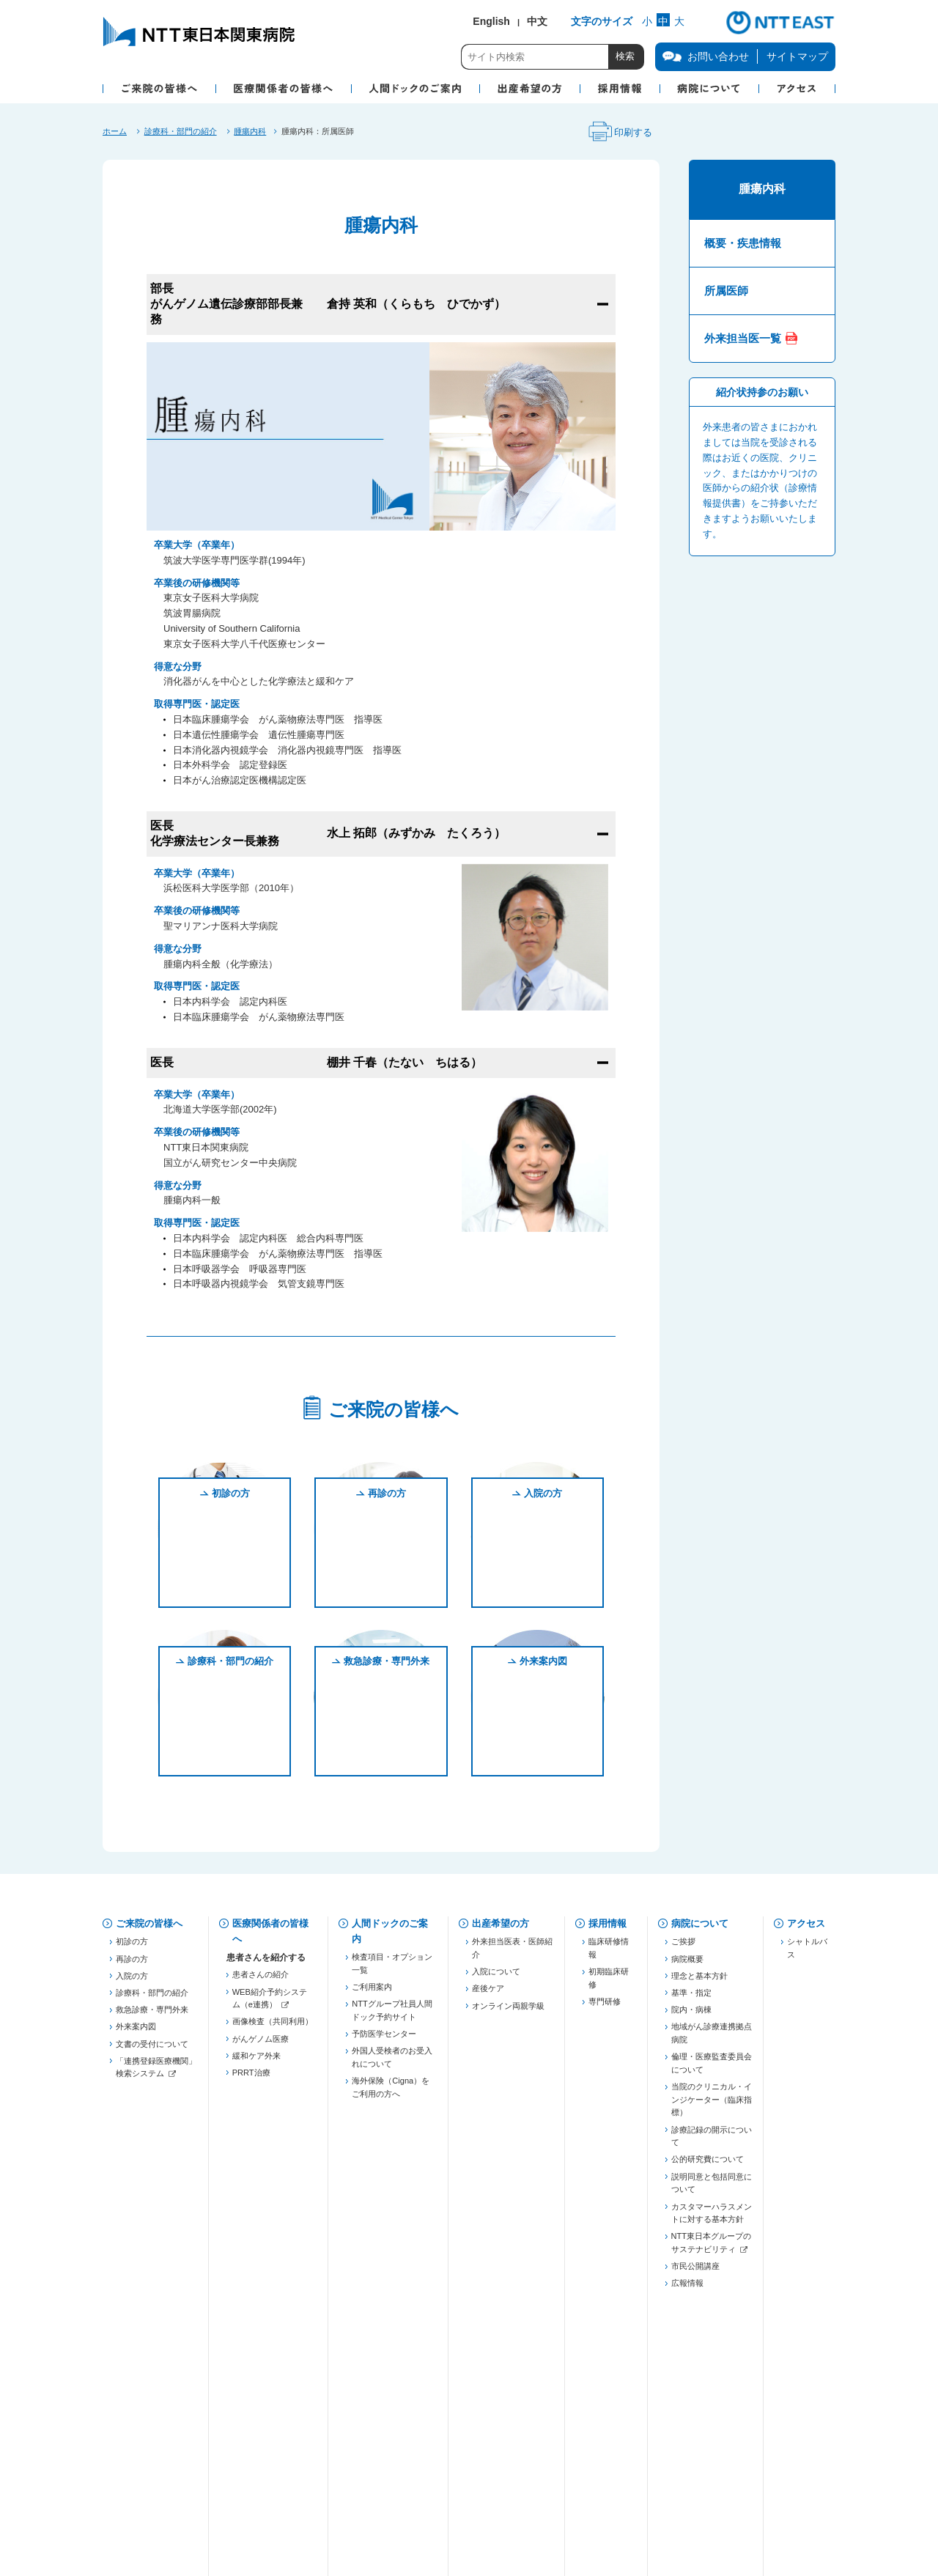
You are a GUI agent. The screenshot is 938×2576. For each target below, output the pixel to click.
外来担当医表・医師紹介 (512, 1954)
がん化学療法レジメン (272, 2380)
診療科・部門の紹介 (180, 131)
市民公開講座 (695, 2271)
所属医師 (726, 290)
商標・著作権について (285, 2495)
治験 (240, 2362)
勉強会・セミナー (264, 2276)
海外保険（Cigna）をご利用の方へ (390, 2093)
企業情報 (135, 2495)
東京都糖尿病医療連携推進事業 (272, 2253)
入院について (496, 1977)
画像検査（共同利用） (272, 2027)
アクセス (806, 1923)
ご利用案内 (372, 1992)
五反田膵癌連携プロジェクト (272, 2176)
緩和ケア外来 (256, 2060)
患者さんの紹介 (260, 1980)
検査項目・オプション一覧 (392, 1969)
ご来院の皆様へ (149, 1923)
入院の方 (543, 1592)
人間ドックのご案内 (390, 1931)
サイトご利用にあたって (470, 2495)
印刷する (618, 133)
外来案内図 (543, 1760)
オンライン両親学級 (508, 2011)
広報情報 (687, 2288)
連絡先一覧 (252, 2315)
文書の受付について (152, 2049)
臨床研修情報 (608, 1954)
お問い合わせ (144, 2450)
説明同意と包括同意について (711, 2188)
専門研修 (604, 2007)
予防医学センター (384, 2039)
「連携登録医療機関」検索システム (156, 2073)
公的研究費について (707, 2164)
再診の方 (387, 1592)
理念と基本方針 (699, 1981)
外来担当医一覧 (742, 338)
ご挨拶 (683, 1947)
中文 (537, 21)
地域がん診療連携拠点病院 (711, 2039)
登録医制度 (252, 2118)
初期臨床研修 (608, 1984)
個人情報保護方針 (278, 2450)
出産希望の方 (500, 1923)
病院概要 (687, 1964)
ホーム (115, 131)
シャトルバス (807, 1954)
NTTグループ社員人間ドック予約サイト (392, 2016)
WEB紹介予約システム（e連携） (269, 2004)
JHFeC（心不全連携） (273, 2229)
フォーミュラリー (264, 2397)
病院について (699, 1923)
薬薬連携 (248, 2134)
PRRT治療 (251, 2077)
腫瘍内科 (250, 131)
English (491, 21)
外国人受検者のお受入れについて (392, 2063)
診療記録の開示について (711, 2141)
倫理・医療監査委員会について (711, 2069)
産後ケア (488, 1994)
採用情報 (607, 1923)
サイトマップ (797, 56)
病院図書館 (616, 2450)
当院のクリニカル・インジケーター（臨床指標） (711, 2105)
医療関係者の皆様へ (270, 1931)
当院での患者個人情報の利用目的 (454, 2450)
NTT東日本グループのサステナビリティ (711, 2248)
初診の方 (231, 1592)
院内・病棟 (691, 2015)
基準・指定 (691, 1997)
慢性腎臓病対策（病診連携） (272, 2206)
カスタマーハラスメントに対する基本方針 (711, 2218)
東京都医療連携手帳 (268, 2152)
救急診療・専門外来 (386, 1760)
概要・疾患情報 (742, 243)
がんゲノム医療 (260, 2044)
